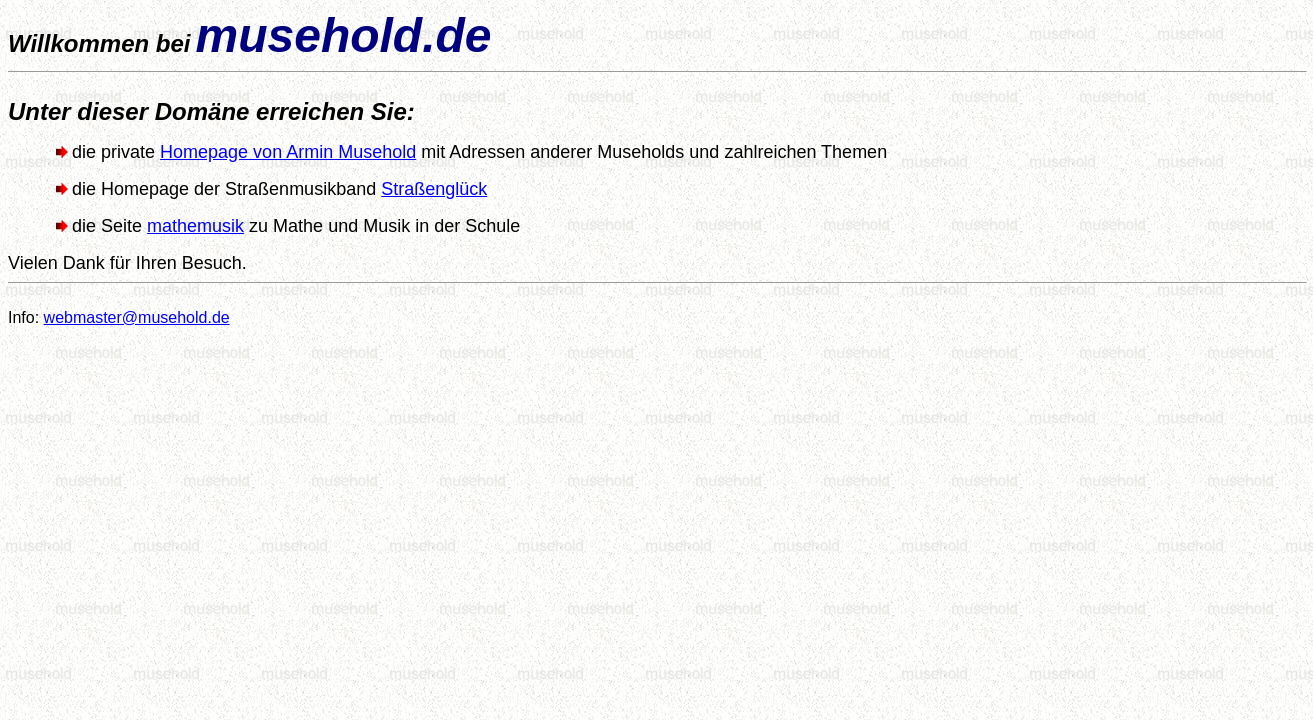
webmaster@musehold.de (137, 317)
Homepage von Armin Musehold (288, 152)
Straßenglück (434, 189)
